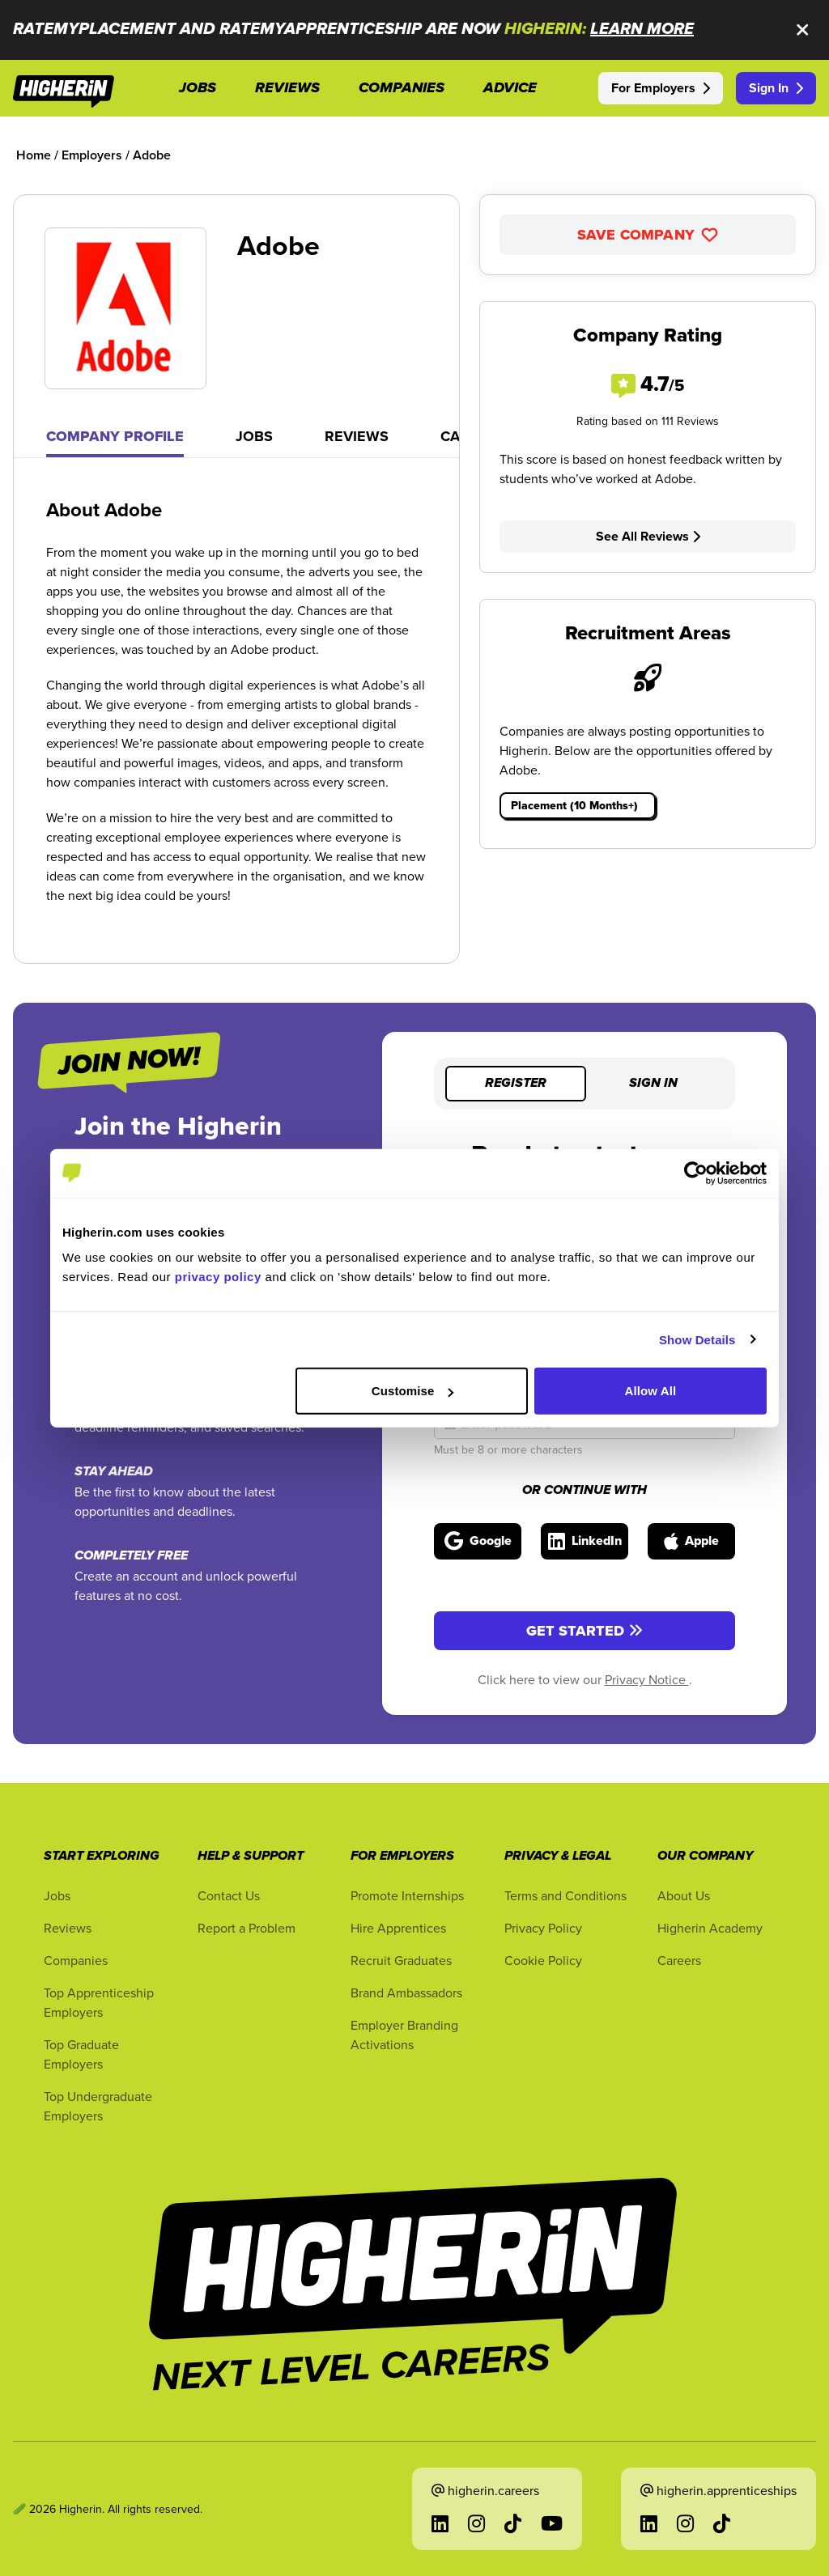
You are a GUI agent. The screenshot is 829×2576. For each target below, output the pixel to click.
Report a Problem (246, 1928)
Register (515, 1084)
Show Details (697, 1339)
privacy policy (218, 1277)
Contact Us (229, 1895)
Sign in (653, 1084)
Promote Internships (407, 1895)
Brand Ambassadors (406, 1992)
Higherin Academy (710, 1928)
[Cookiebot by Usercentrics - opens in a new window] (696, 1173)
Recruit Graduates (401, 1960)
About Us (683, 1895)
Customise (413, 1391)
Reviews (357, 436)
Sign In (776, 88)
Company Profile (115, 436)
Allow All (651, 1391)
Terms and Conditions (565, 1895)
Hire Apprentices (398, 1928)
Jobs (254, 436)
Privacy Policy (543, 1928)
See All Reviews (648, 536)
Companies (76, 1960)
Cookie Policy (543, 1960)
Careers (679, 1960)
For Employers (660, 88)
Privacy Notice (647, 1679)
